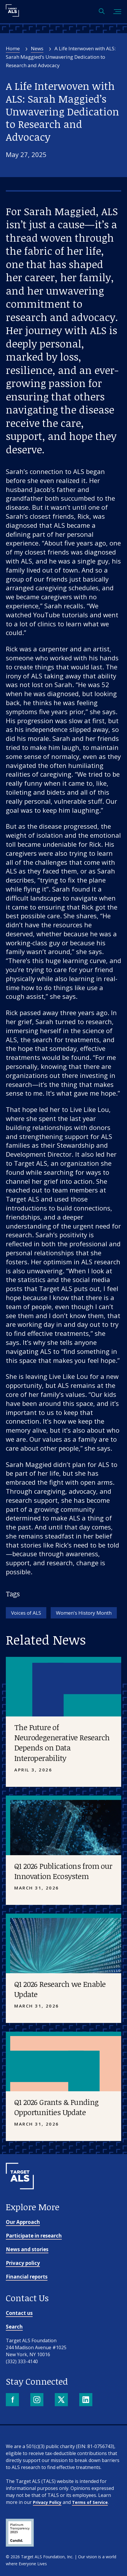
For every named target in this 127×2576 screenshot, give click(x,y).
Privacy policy (23, 2263)
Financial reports (26, 2276)
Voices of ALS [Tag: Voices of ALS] (26, 1612)
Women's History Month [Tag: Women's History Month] (84, 1612)
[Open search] (101, 12)
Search (14, 2326)
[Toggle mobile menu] (117, 12)
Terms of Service (90, 2502)
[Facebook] (13, 2400)
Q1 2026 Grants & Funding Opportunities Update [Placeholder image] (56, 2107)
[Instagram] (37, 2400)
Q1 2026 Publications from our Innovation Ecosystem (63, 1871)
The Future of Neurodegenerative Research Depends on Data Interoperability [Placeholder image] (62, 1742)
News (37, 48)
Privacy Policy (47, 2502)
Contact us (19, 2313)
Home (13, 48)
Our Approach (23, 2222)
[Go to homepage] (20, 2198)
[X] (62, 2400)
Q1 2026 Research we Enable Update (59, 1989)
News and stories (27, 2249)
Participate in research (34, 2235)
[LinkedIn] (86, 2400)
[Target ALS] (12, 14)
